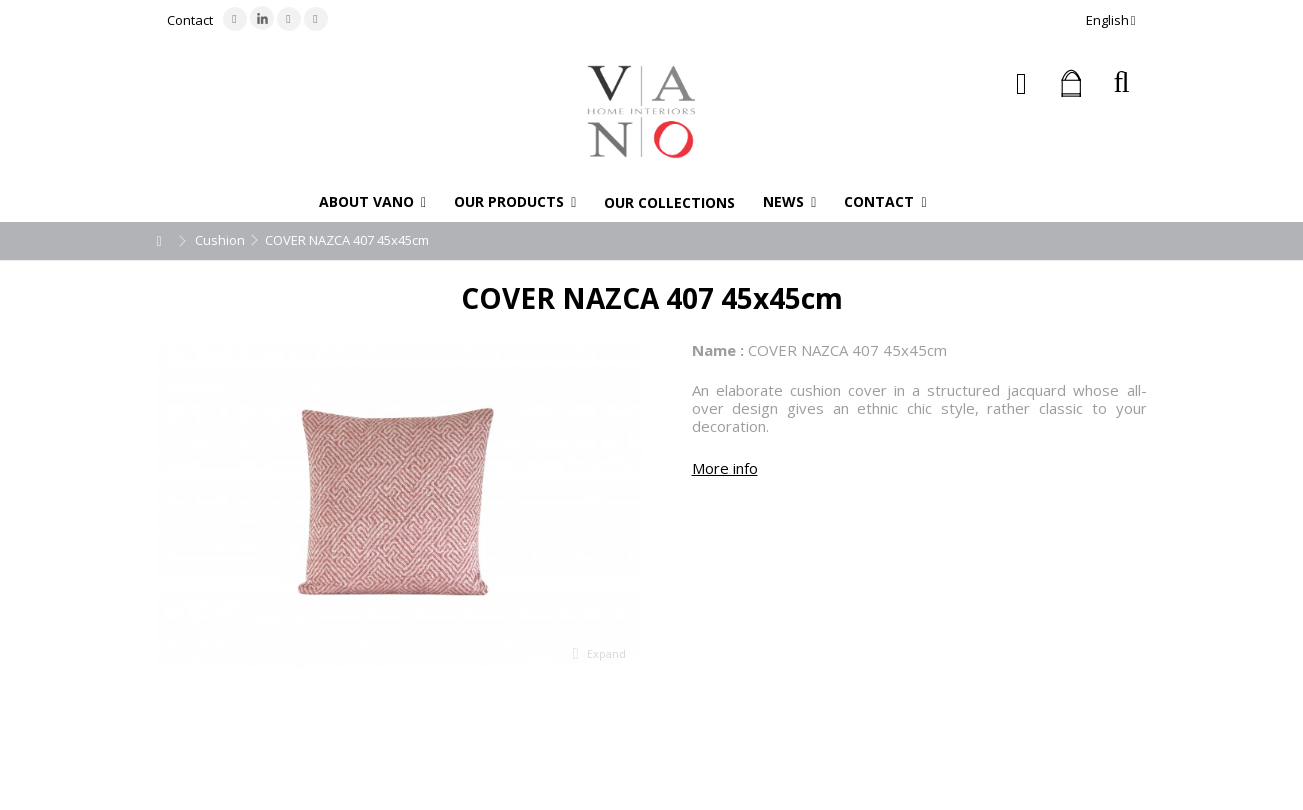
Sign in (1021, 83)
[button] (372, 202)
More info (725, 468)
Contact (190, 20)
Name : (718, 350)
